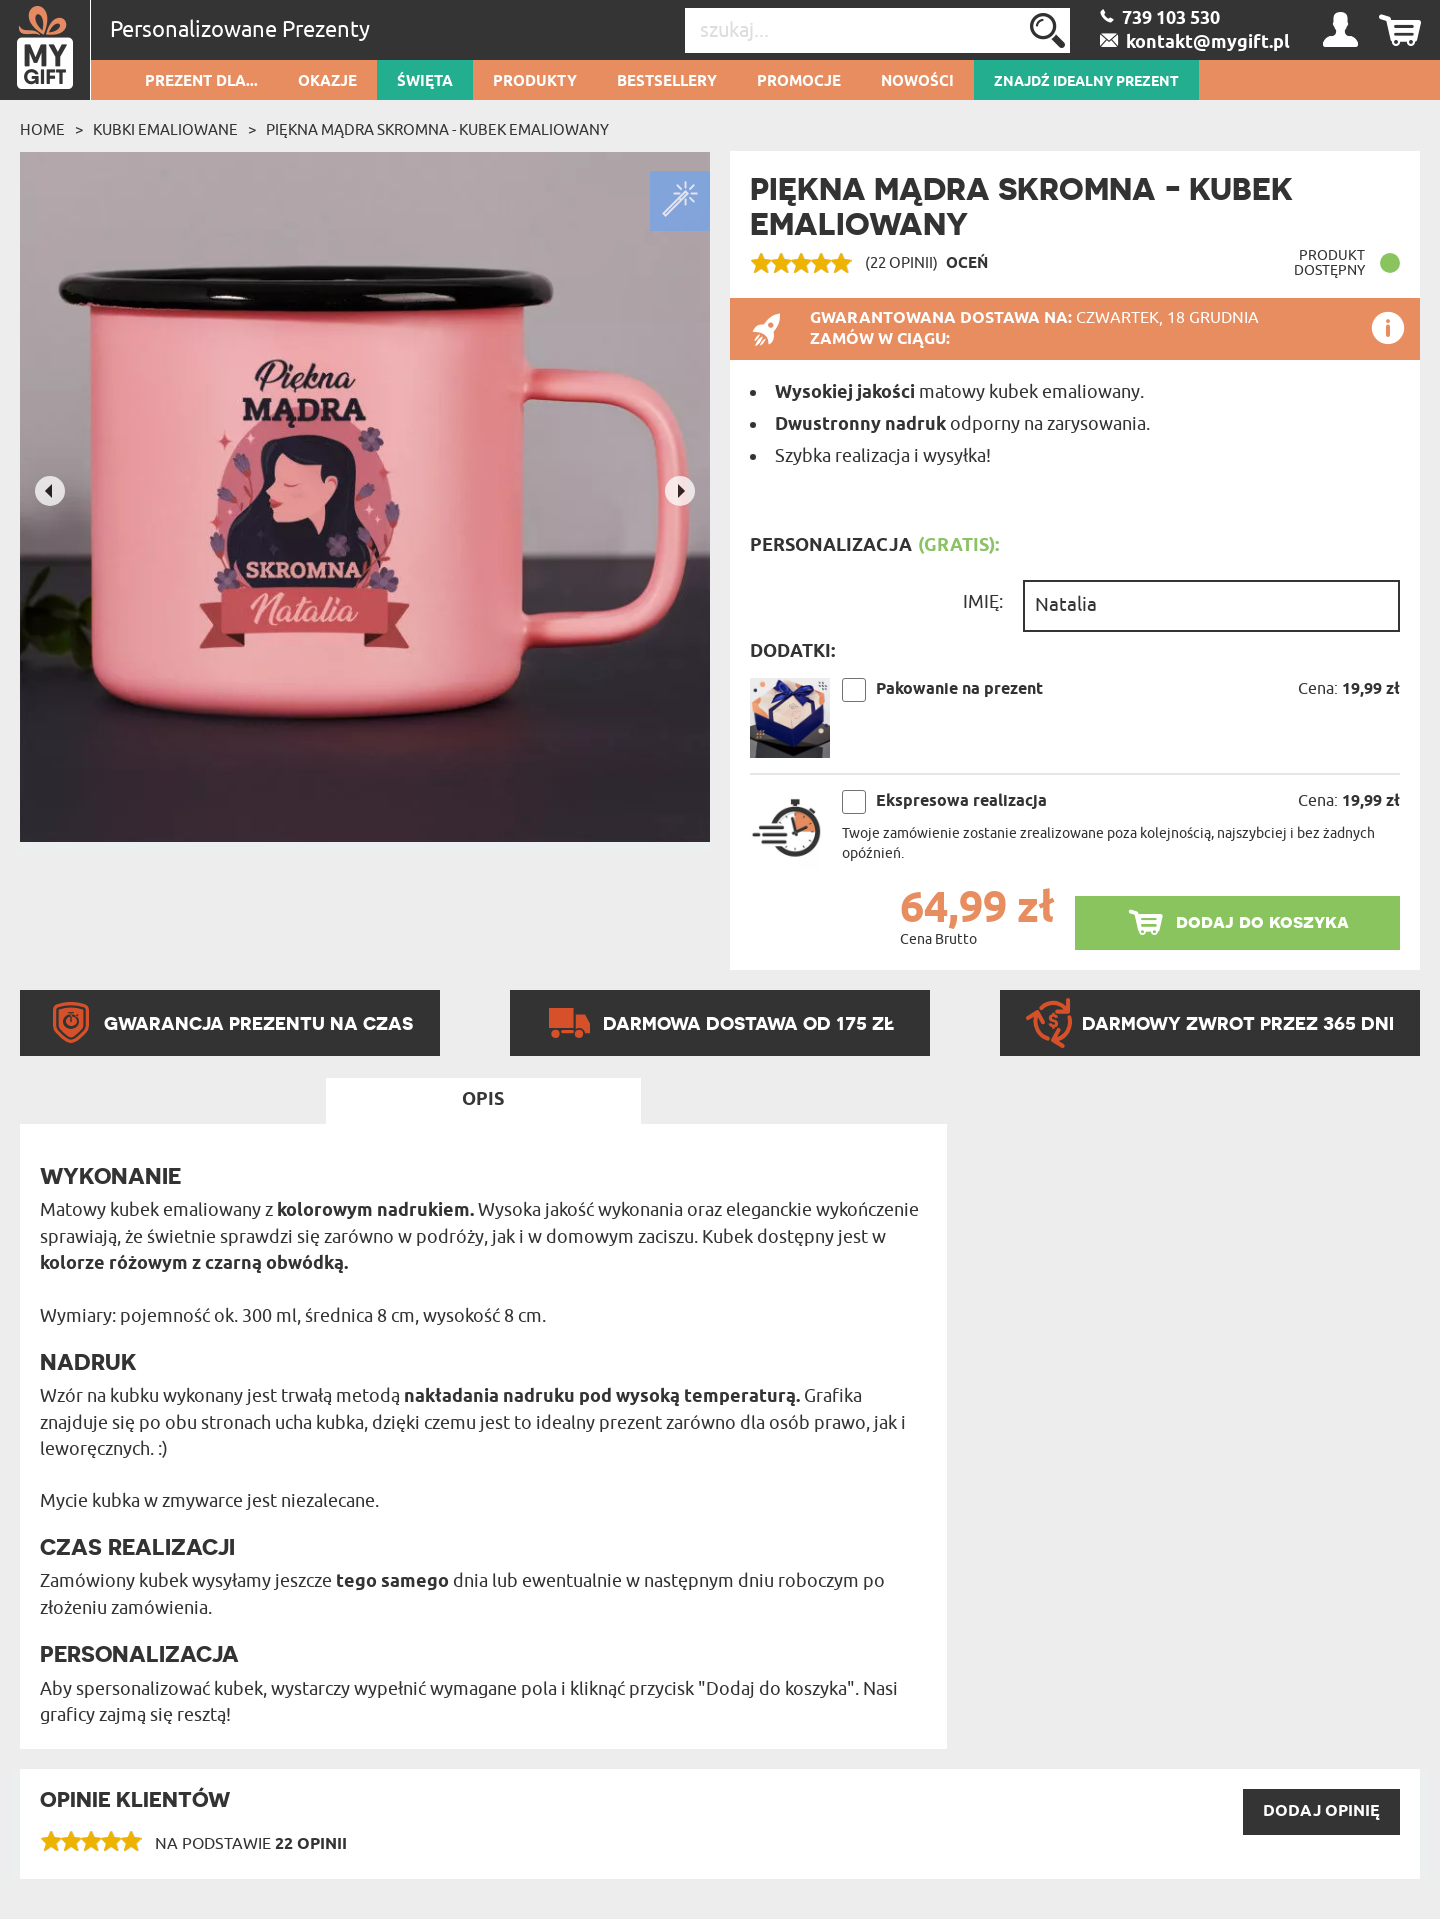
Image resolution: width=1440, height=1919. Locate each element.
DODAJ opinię (1321, 1811)
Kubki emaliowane (165, 130)
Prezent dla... (201, 82)
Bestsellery (667, 82)
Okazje (327, 82)
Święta (425, 82)
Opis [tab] (483, 1100)
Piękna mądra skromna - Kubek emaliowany (437, 130)
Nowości (917, 82)
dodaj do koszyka (1262, 921)
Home (42, 130)
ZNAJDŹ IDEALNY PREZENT (1086, 82)
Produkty (535, 82)
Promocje (799, 82)
